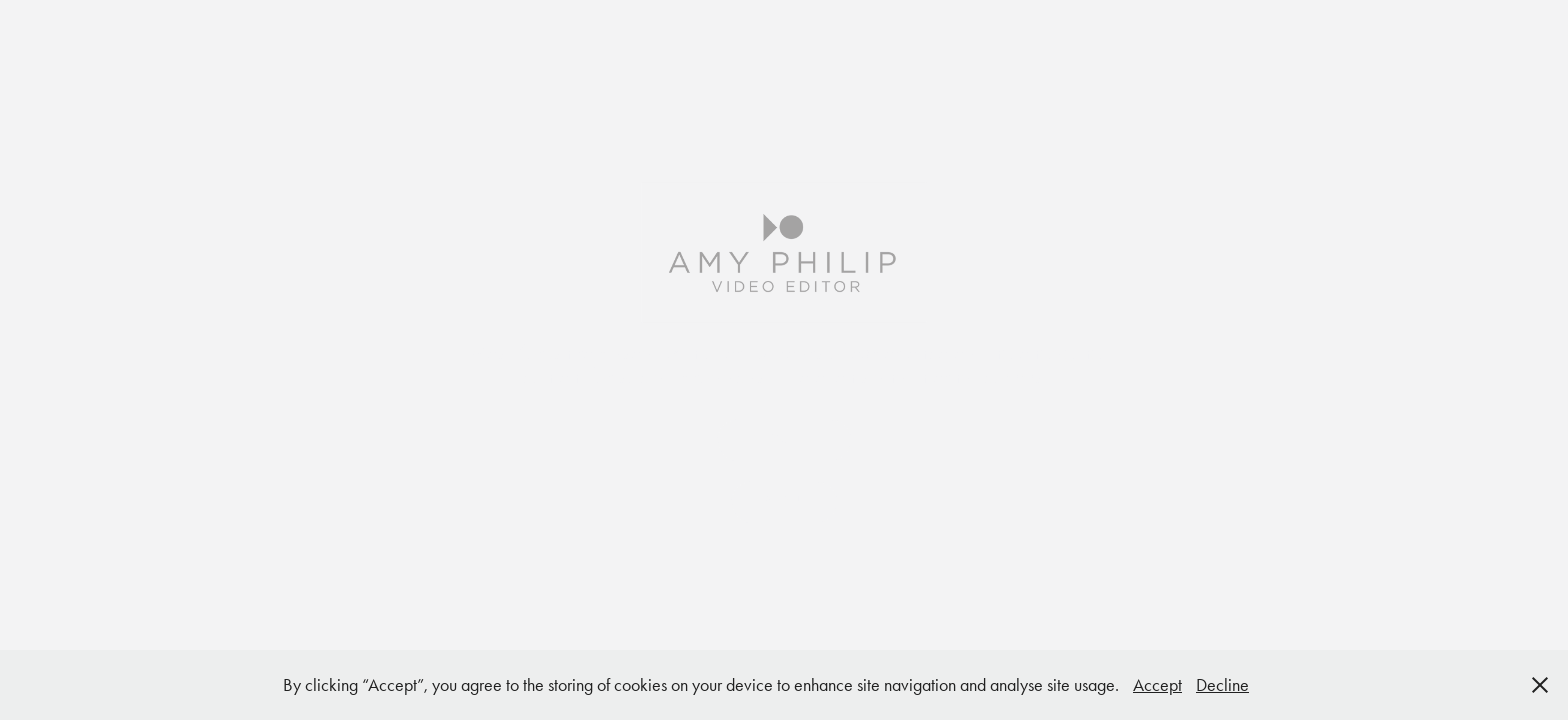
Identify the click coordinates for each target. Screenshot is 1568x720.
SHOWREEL (784, 439)
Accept (1157, 685)
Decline (1222, 685)
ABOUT (784, 501)
